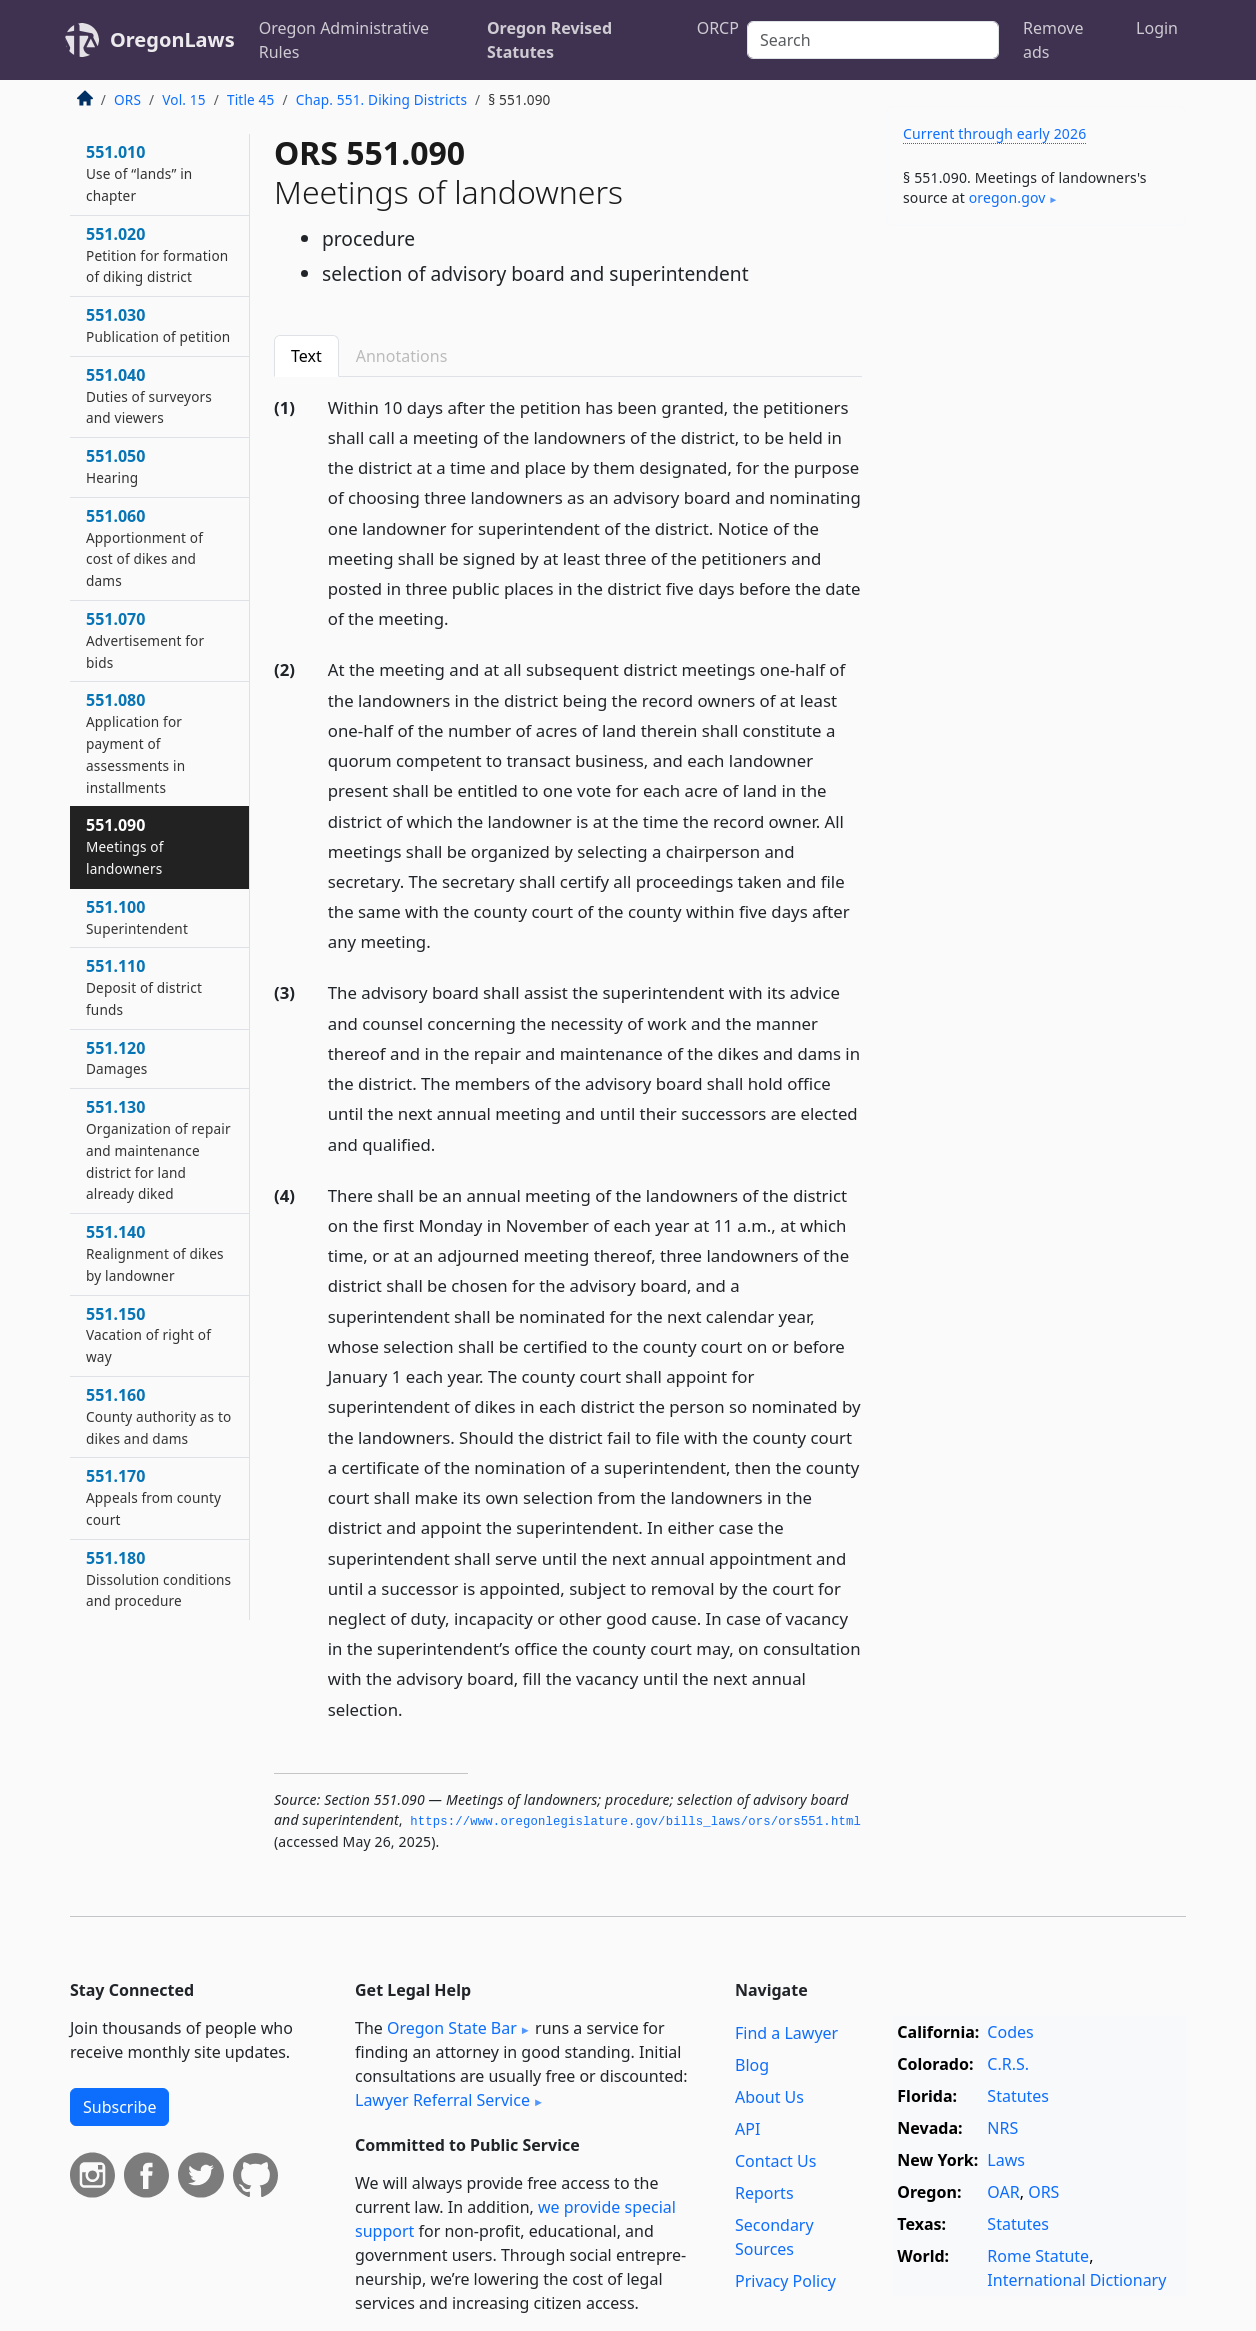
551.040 (149, 396)
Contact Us (775, 2161)
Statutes (1018, 2096)
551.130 (158, 1149)
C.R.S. (1008, 2064)
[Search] (873, 40)
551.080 (135, 742)
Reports (764, 2193)
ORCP (718, 28)
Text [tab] (306, 356)
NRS (1002, 2128)
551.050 (115, 466)
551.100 (137, 917)
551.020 (157, 255)
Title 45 (251, 99)
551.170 (153, 1497)
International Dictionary (1076, 2280)
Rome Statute (1038, 2256)
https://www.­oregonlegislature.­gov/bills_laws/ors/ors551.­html (635, 1822)
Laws (1006, 2160)
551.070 (145, 640)
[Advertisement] (1036, 554)
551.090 (125, 846)
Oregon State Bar (452, 2028)
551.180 (158, 1579)
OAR (1003, 2192)
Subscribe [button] (119, 2107)
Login (1157, 28)
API (747, 2129)
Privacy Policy (785, 2281)
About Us (769, 2097)
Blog (752, 2065)
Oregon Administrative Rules (344, 40)
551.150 (148, 1335)
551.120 (117, 1058)
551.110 (144, 987)
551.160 (158, 1416)
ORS (127, 99)
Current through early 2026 (994, 133)
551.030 (158, 325)
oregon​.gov (1007, 197)
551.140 (155, 1253)
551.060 (144, 547)
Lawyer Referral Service (442, 2100)
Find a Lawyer (786, 2033)
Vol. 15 (183, 99)
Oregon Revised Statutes (549, 40)
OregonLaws (172, 39)
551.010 (139, 173)
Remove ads (1053, 40)
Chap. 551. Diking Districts (381, 99)
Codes (1010, 2032)
